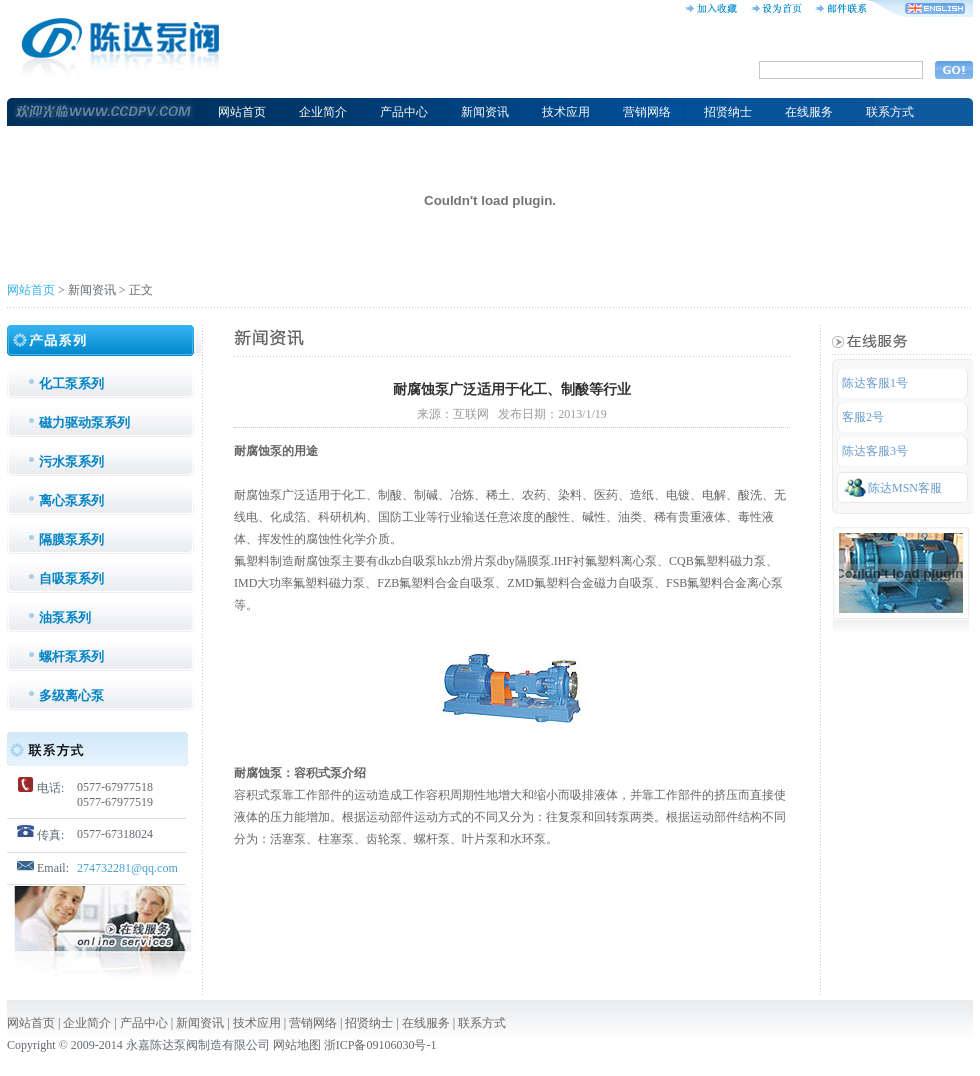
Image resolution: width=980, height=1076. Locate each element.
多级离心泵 (71, 695)
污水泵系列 (71, 461)
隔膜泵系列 (71, 539)
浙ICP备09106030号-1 (380, 1045)
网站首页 (242, 112)
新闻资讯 (485, 112)
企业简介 (323, 112)
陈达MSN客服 (893, 487)
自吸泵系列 (71, 578)
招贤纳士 (728, 112)
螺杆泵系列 (71, 656)
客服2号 (863, 417)
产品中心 (404, 112)
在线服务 (809, 112)
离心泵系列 (71, 500)
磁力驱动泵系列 (84, 422)
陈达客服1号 (875, 383)
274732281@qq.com (127, 868)
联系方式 (890, 112)
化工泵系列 (71, 383)
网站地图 (297, 1045)
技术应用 (566, 112)
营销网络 (647, 112)
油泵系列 (65, 617)
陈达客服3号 (875, 451)
